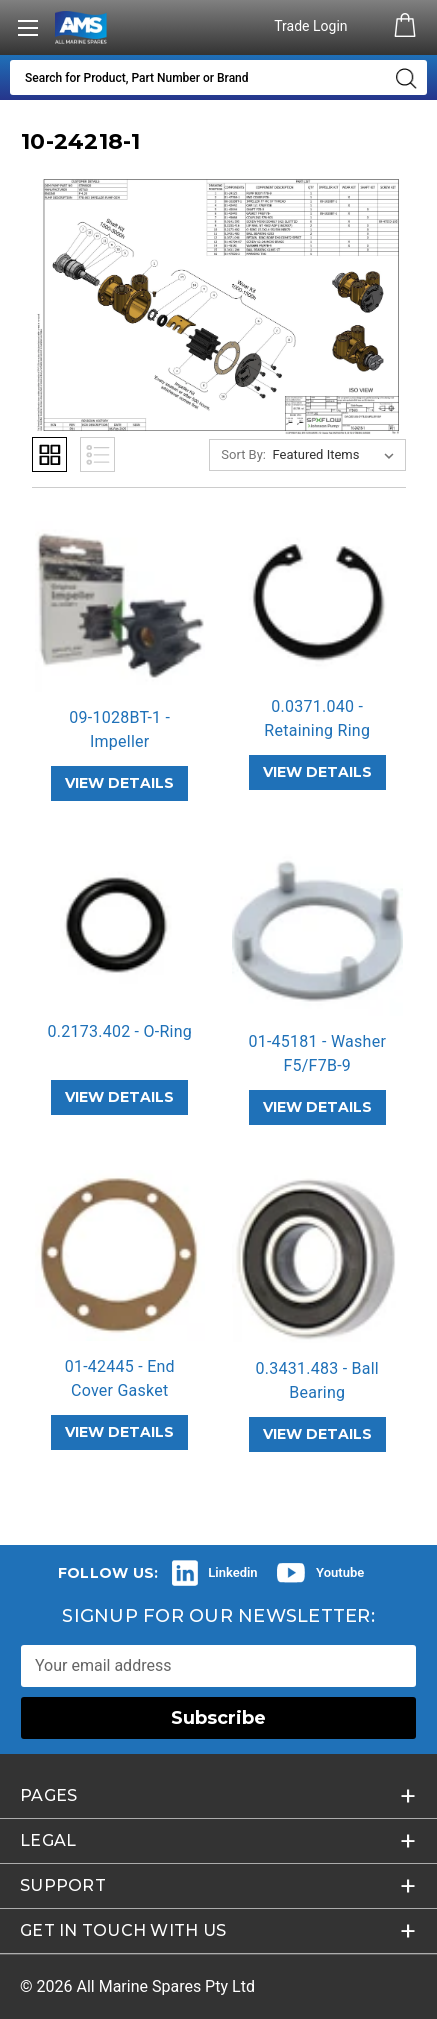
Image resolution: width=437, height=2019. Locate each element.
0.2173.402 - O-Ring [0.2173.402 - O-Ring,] (120, 1031)
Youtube (340, 1572)
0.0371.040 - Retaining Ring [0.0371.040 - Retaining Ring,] (317, 718)
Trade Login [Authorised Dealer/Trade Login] (312, 26)
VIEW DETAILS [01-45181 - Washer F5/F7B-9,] (317, 1107)
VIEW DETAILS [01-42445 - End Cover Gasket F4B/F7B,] (119, 1432)
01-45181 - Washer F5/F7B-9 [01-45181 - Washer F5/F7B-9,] (317, 1053)
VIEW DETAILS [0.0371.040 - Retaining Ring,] (317, 772)
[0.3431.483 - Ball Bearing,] (317, 1256)
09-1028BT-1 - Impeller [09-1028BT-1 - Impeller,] (119, 729)
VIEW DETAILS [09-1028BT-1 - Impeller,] (119, 783)
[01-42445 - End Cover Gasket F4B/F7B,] (120, 1255)
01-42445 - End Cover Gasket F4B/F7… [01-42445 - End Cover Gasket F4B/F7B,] (120, 1390)
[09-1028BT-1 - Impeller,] (120, 606)
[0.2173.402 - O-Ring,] (120, 926)
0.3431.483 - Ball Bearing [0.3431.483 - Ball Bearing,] (317, 1380)
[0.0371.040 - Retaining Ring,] (317, 601)
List (97, 454)
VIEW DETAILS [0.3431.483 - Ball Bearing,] (317, 1434)
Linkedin (232, 1572)
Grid (49, 454)
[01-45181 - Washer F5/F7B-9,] (317, 931)
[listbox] (337, 455)
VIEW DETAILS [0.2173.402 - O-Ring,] (119, 1097)
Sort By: (243, 454)
